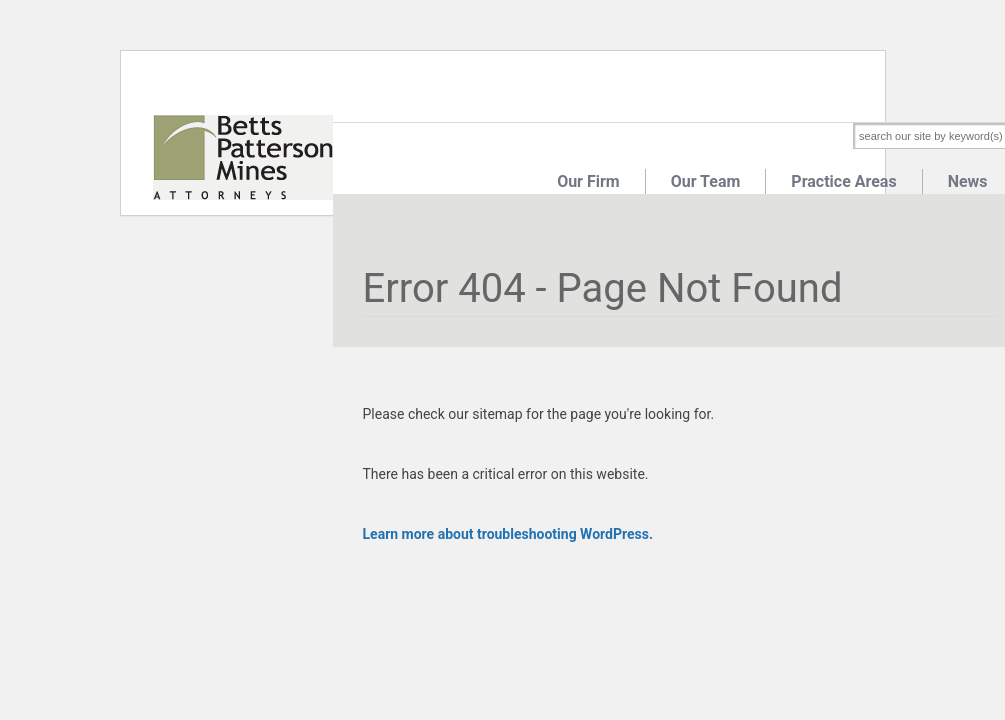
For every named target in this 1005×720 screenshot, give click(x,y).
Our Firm (588, 181)
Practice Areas (843, 181)
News (968, 181)
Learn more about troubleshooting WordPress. (508, 534)
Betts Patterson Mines (243, 157)
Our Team (706, 181)
